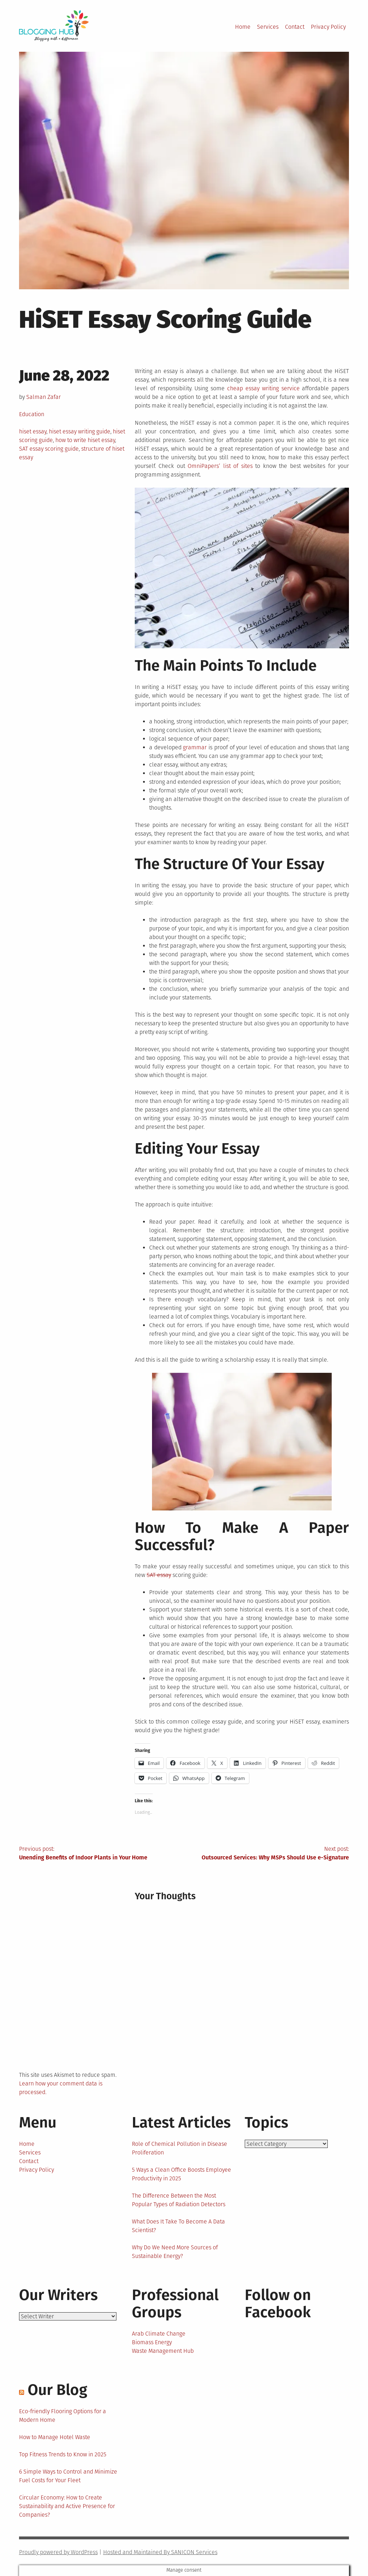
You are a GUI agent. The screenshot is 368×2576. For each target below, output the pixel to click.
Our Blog (57, 2390)
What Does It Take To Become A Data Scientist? (178, 2226)
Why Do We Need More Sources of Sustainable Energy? (175, 2251)
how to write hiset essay (85, 440)
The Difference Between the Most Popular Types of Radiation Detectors (178, 2200)
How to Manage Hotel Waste (54, 2437)
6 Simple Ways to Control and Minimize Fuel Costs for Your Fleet (68, 2476)
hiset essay (32, 431)
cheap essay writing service (263, 388)
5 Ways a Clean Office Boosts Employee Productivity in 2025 (181, 2174)
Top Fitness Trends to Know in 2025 (62, 2454)
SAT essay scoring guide (49, 448)
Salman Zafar (43, 397)
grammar (195, 747)
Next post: (266, 1853)
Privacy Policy (328, 26)
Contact (294, 26)
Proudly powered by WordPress (58, 2552)
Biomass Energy (152, 2342)
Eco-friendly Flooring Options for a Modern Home (62, 2415)
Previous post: (101, 1853)
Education (31, 414)
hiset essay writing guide (79, 431)
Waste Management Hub (163, 2350)
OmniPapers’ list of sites (220, 466)
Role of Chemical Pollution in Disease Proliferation (179, 2148)
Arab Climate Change (158, 2333)
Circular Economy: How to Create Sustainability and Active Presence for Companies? (67, 2506)
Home (242, 26)
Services (268, 26)
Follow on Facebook (278, 2303)
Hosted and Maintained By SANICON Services (160, 2552)
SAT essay (159, 1575)
